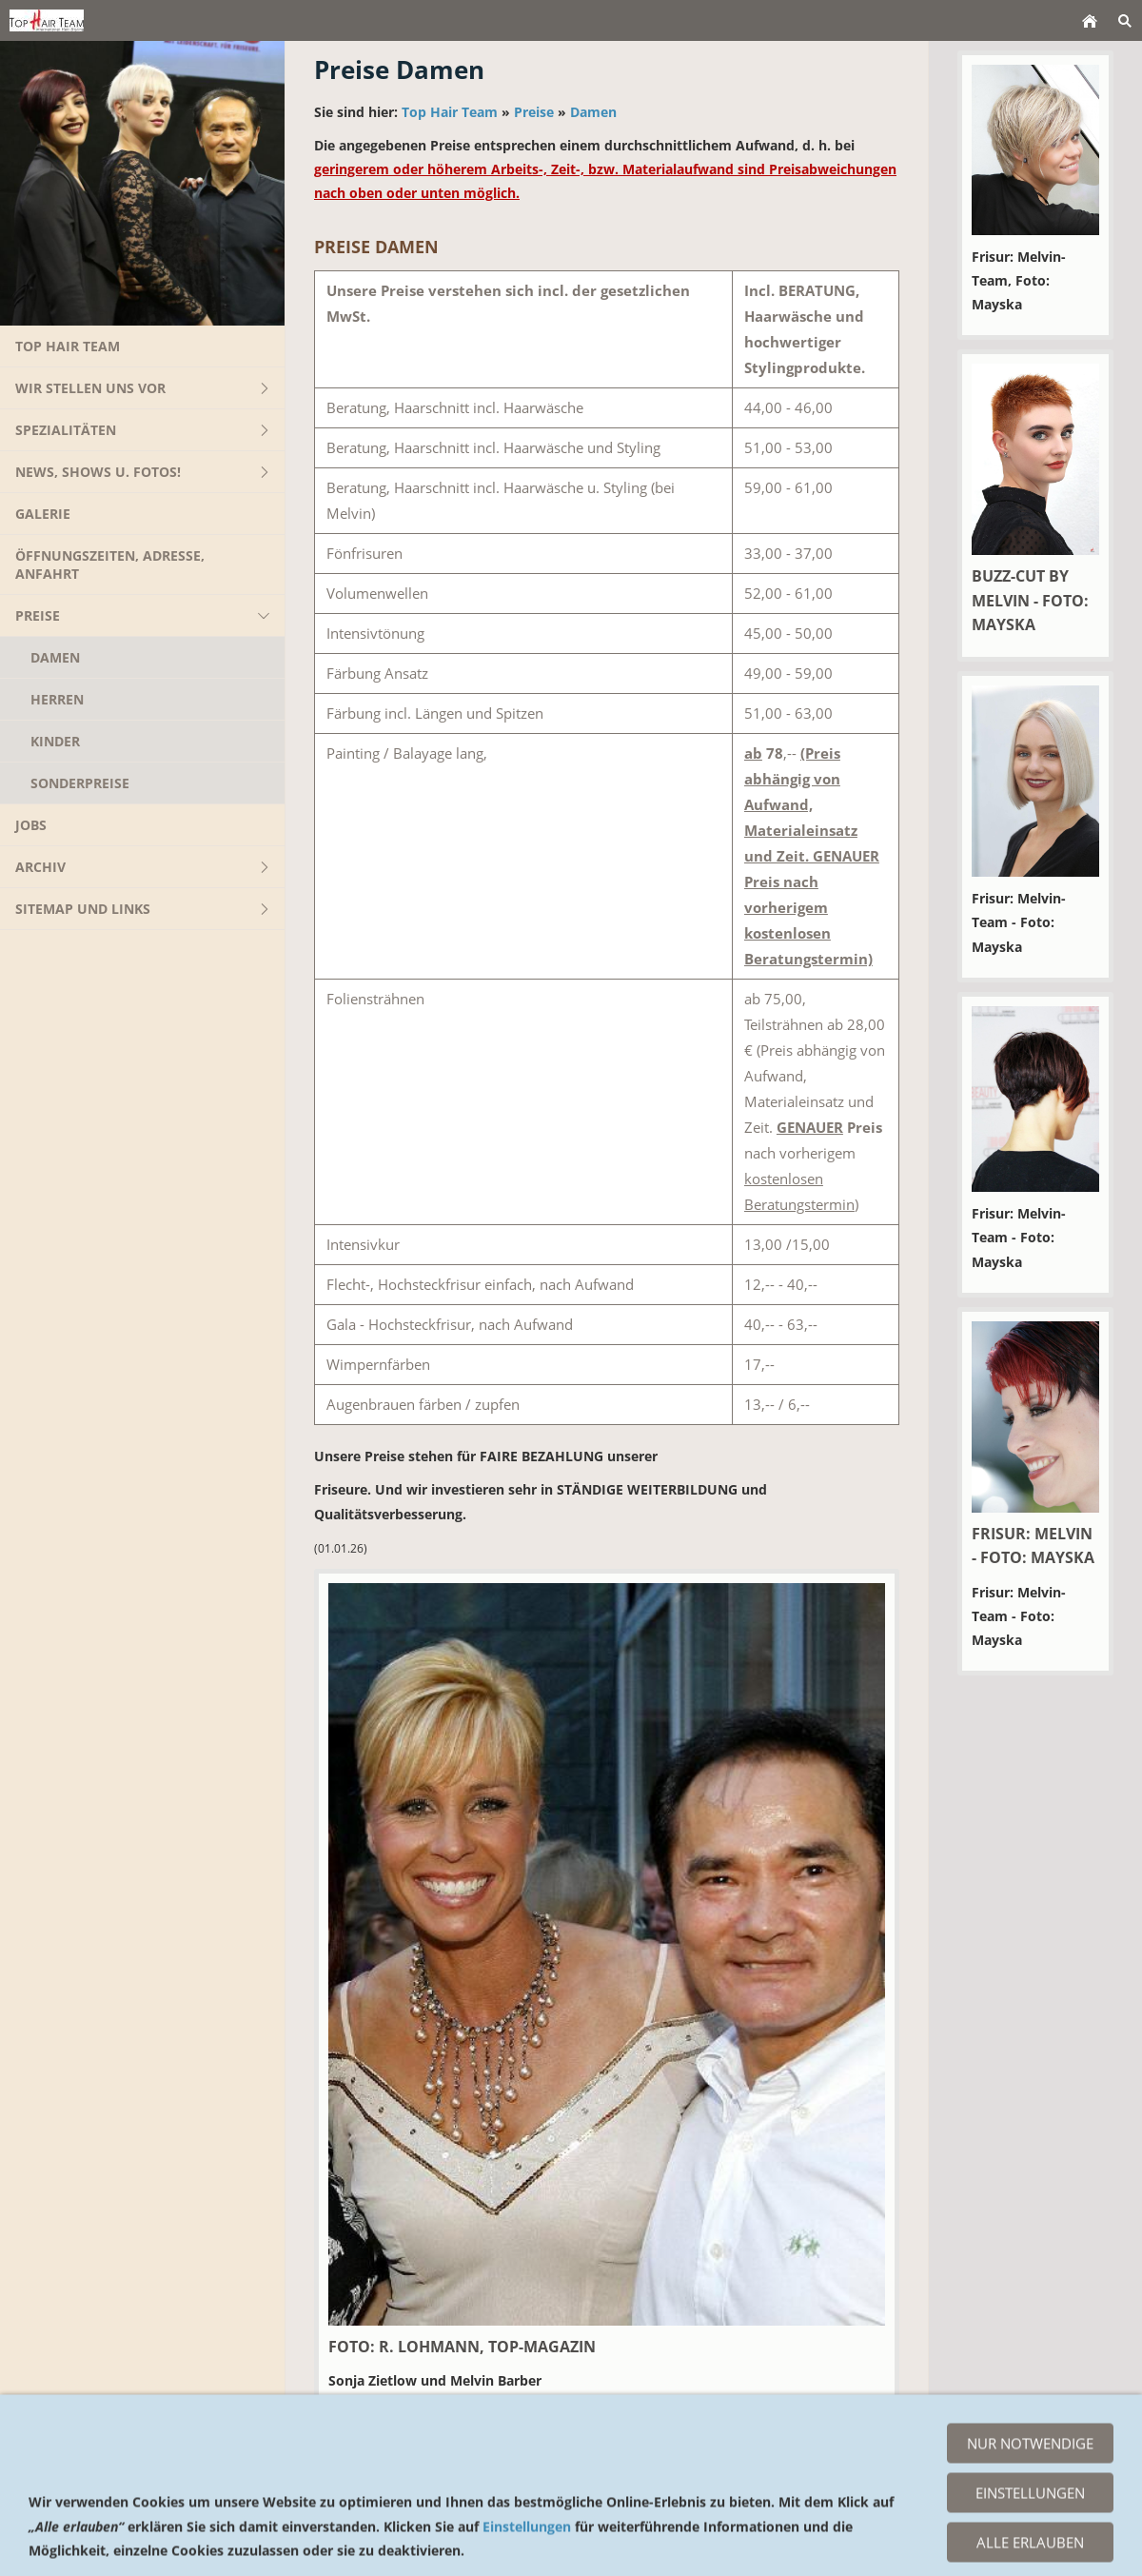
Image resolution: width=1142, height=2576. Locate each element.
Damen (593, 112)
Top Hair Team (450, 112)
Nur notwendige (1030, 2523)
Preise (534, 112)
